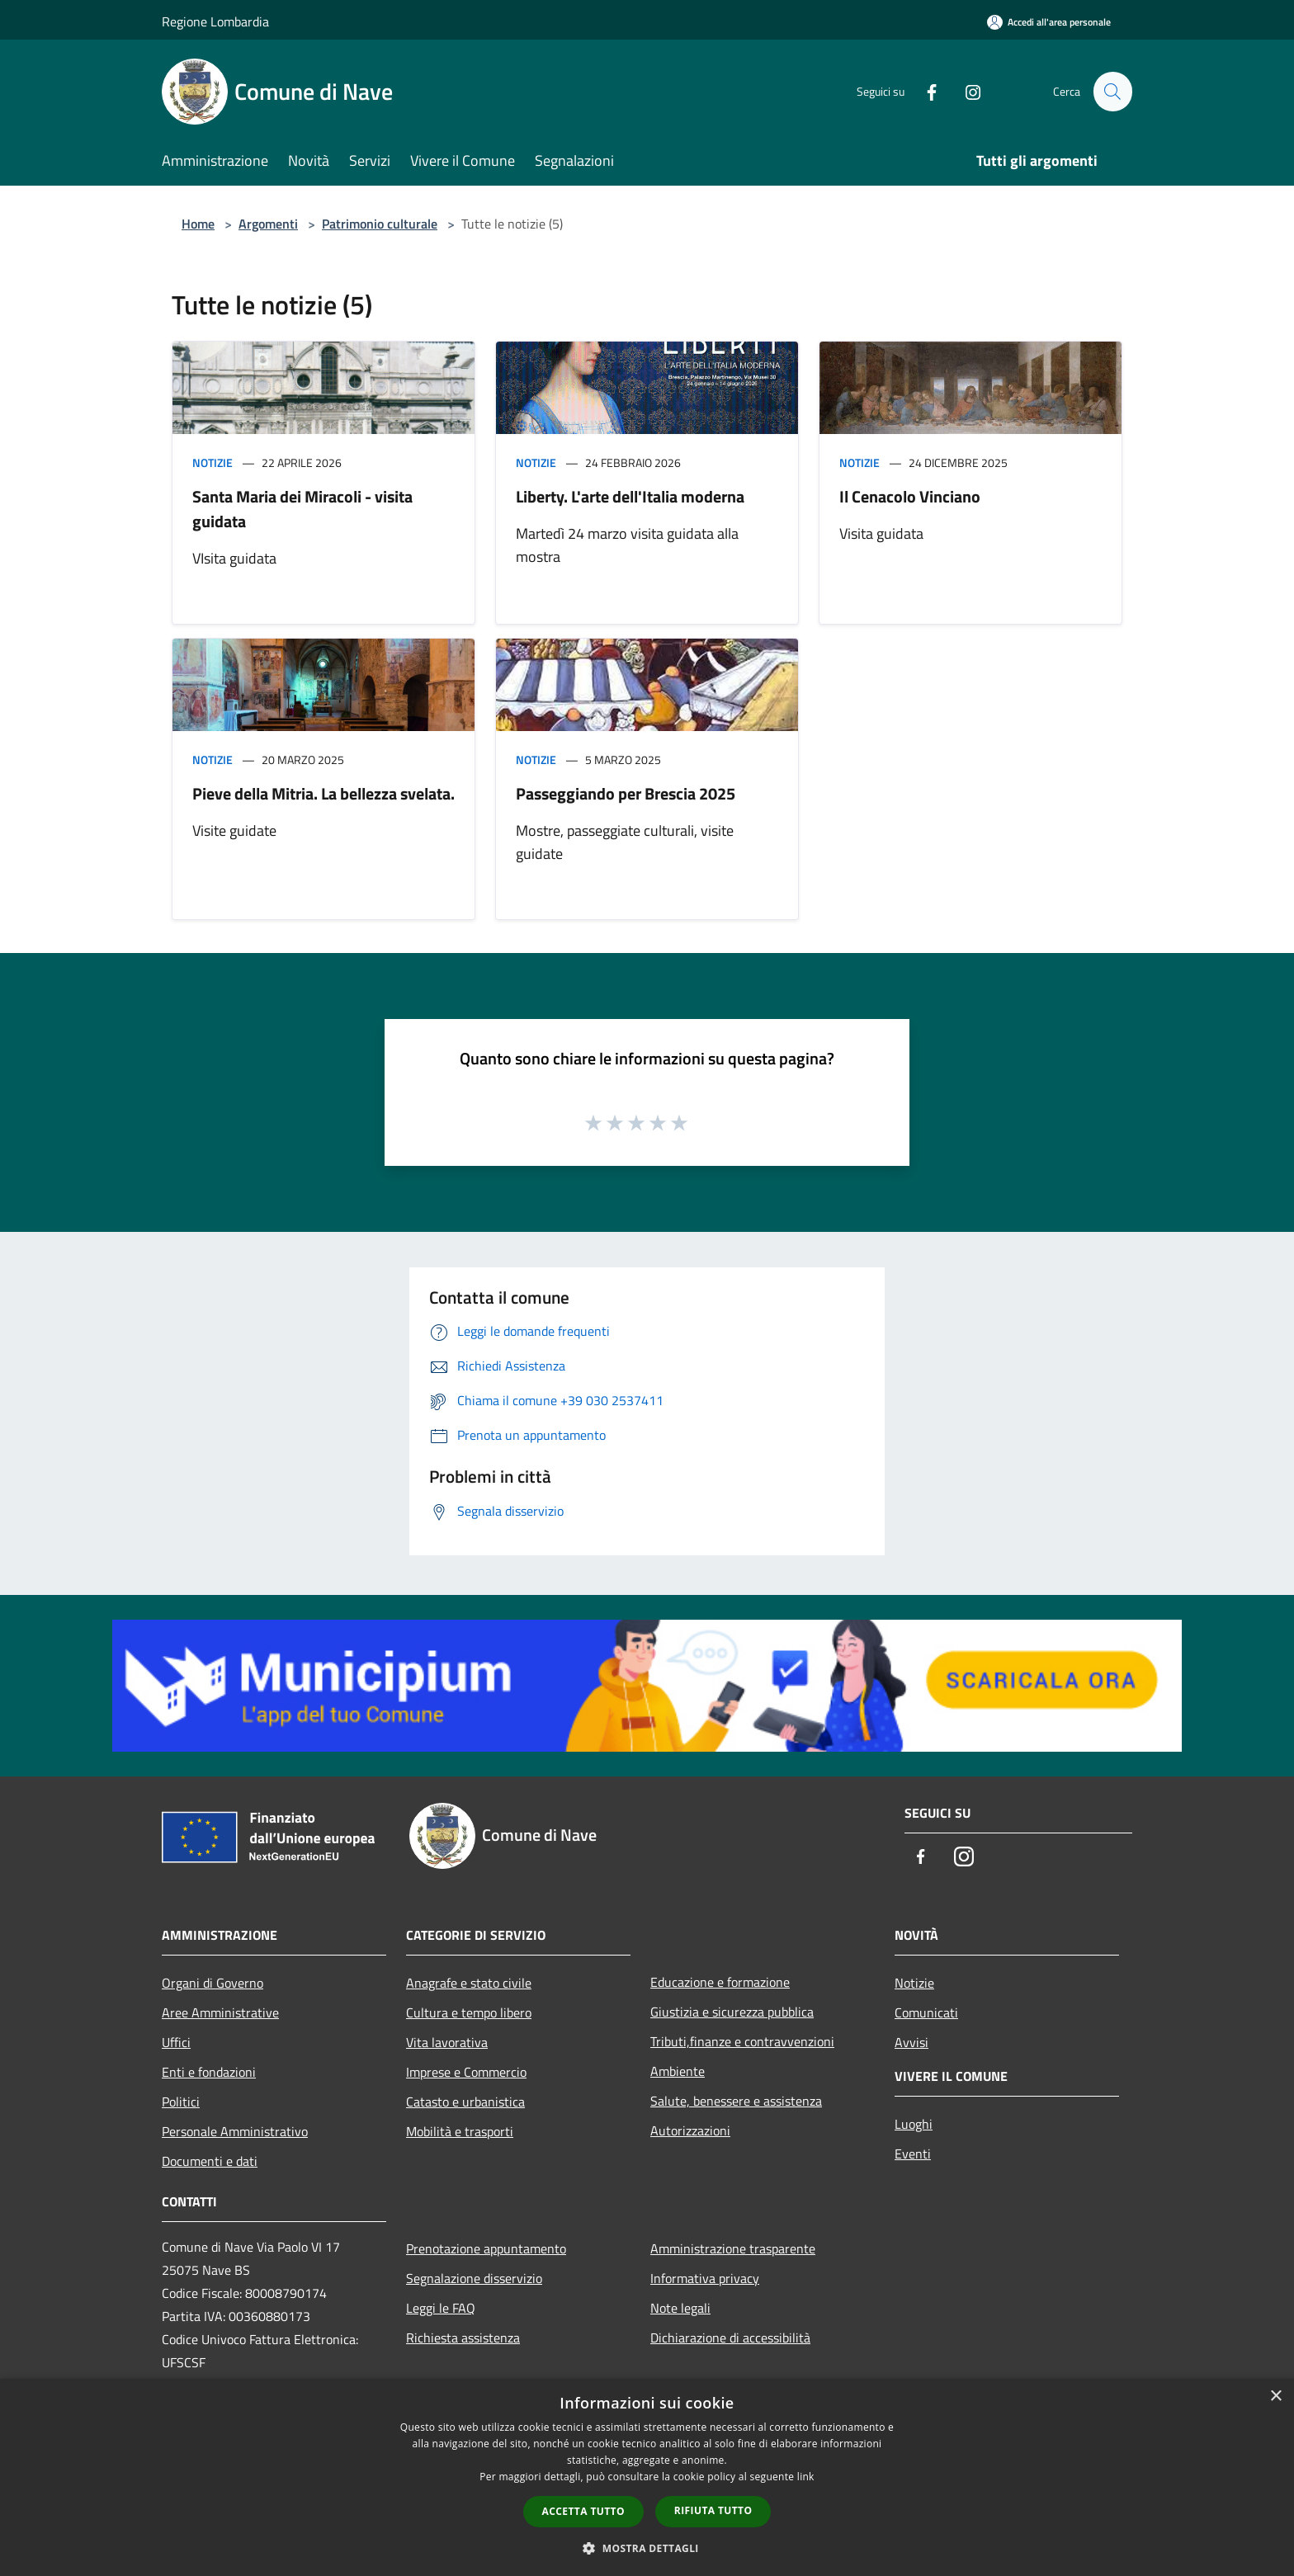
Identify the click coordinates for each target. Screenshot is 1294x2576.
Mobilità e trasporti (459, 2131)
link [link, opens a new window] (806, 2477)
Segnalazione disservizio (474, 2278)
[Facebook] (924, 91)
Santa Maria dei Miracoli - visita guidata (302, 509)
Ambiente (677, 2071)
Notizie (212, 462)
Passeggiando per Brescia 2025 (625, 793)
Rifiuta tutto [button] (713, 2510)
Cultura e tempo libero (468, 2012)
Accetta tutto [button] (583, 2511)
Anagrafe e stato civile (468, 1983)
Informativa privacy (704, 2278)
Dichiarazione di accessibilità (730, 2337)
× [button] (1275, 2396)
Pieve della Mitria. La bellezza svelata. (323, 793)
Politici (181, 2101)
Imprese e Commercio (466, 2072)
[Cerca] (1112, 91)
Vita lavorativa (447, 2042)
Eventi (913, 2153)
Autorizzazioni (690, 2130)
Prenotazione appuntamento (486, 2248)
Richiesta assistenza (463, 2337)
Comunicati (926, 2012)
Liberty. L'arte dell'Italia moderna (630, 496)
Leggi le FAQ (440, 2308)
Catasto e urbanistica (465, 2101)
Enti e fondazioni (209, 2072)
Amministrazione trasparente (732, 2248)
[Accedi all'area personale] (1049, 21)
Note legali (680, 2308)
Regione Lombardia (215, 21)
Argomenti (268, 224)
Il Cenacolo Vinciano (909, 496)
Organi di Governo (212, 1983)
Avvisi (911, 2042)
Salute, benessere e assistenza (736, 2101)
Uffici (176, 2042)
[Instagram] (965, 91)
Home (198, 224)
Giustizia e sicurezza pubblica (732, 2012)
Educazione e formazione (720, 1982)
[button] (647, 2548)
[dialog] (647, 2477)
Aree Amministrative (220, 2012)
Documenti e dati (209, 2161)
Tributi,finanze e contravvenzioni (742, 2041)
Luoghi (914, 2124)
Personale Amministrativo (235, 2131)
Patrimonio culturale (379, 224)
